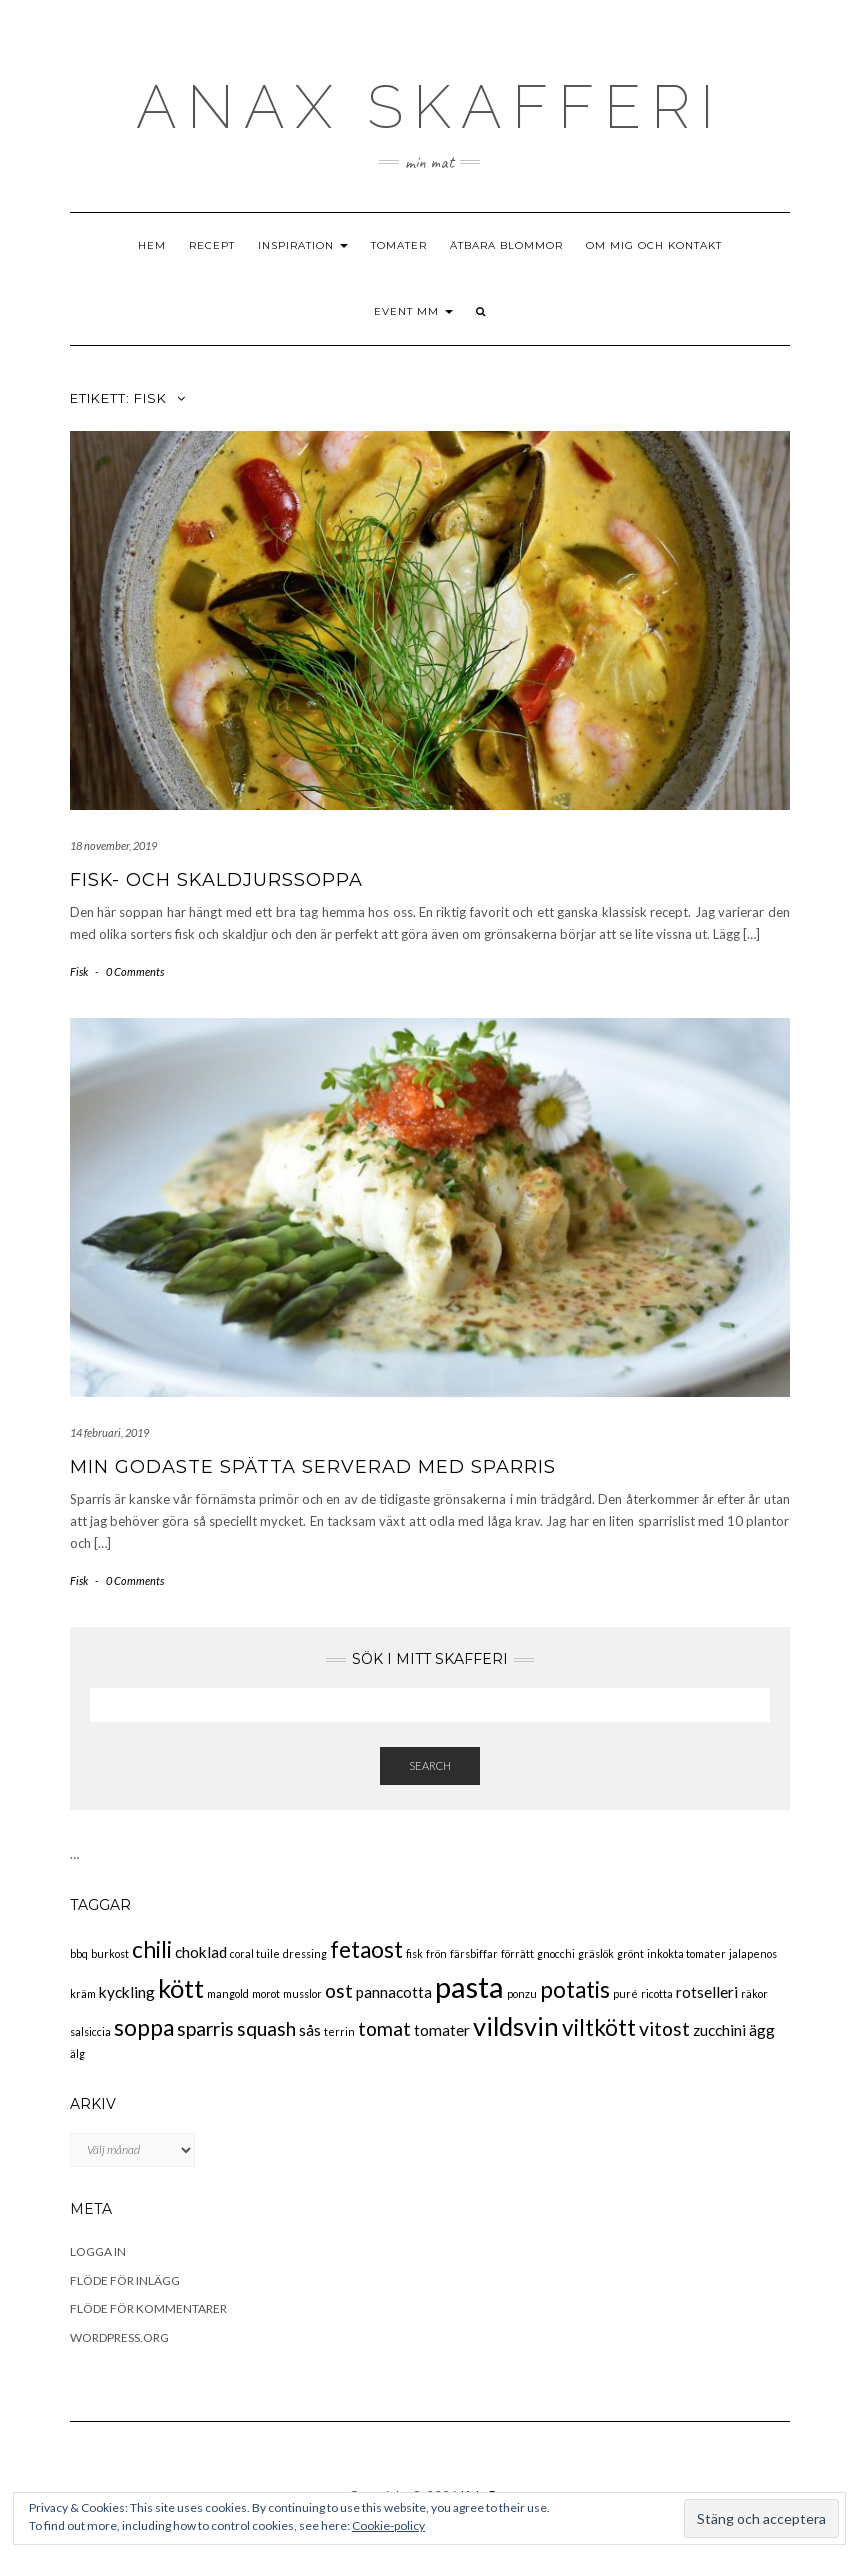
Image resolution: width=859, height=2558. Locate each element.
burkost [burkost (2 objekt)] (110, 1953)
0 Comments (135, 971)
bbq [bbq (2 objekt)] (79, 1953)
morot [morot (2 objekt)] (266, 1993)
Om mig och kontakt (654, 245)
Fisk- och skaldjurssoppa (216, 880)
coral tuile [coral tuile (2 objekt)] (255, 1953)
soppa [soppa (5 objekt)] (144, 2027)
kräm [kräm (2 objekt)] (83, 1993)
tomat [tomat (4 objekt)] (384, 2028)
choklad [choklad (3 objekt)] (201, 1952)
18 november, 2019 (113, 845)
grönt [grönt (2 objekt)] (630, 1953)
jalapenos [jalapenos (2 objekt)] (753, 1953)
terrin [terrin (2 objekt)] (339, 2031)
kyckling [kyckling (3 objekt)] (127, 1992)
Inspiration (303, 245)
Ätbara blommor (506, 245)
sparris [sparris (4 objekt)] (205, 2028)
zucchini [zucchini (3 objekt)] (719, 2030)
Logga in (98, 2251)
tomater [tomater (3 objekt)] (442, 2030)
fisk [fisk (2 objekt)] (414, 1953)
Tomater (399, 245)
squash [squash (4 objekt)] (266, 2028)
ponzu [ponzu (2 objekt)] (522, 1993)
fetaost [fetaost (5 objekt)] (366, 1949)
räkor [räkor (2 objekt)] (754, 1993)
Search (430, 1765)
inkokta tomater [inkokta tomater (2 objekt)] (686, 1953)
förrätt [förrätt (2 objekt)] (517, 1953)
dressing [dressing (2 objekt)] (305, 1953)
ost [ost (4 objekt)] (339, 1990)
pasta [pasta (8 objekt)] (469, 1986)
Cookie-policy (388, 2525)
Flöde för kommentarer (148, 2308)
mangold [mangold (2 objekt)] (228, 1993)
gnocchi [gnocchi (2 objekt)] (556, 1953)
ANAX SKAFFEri (430, 107)
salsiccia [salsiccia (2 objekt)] (90, 2031)
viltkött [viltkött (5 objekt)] (599, 2027)
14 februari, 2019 (109, 1432)
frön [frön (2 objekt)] (436, 1953)
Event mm (413, 311)
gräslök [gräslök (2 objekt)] (596, 1953)
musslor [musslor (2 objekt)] (302, 1993)
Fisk (79, 971)
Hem (152, 245)
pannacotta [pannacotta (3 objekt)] (394, 1992)
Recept (212, 245)
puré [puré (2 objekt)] (625, 1993)
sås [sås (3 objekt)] (310, 2030)
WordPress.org (119, 2337)
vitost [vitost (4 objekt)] (664, 2028)
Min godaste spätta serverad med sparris (313, 1467)
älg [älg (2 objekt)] (77, 2053)
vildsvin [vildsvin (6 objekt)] (516, 2026)
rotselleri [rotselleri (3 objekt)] (707, 1992)
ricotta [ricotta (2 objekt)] (657, 1993)
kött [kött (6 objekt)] (181, 1988)
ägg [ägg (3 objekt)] (762, 2030)
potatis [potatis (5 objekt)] (575, 1989)
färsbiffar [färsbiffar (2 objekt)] (474, 1953)
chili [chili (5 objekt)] (152, 1949)
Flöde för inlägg (125, 2280)
